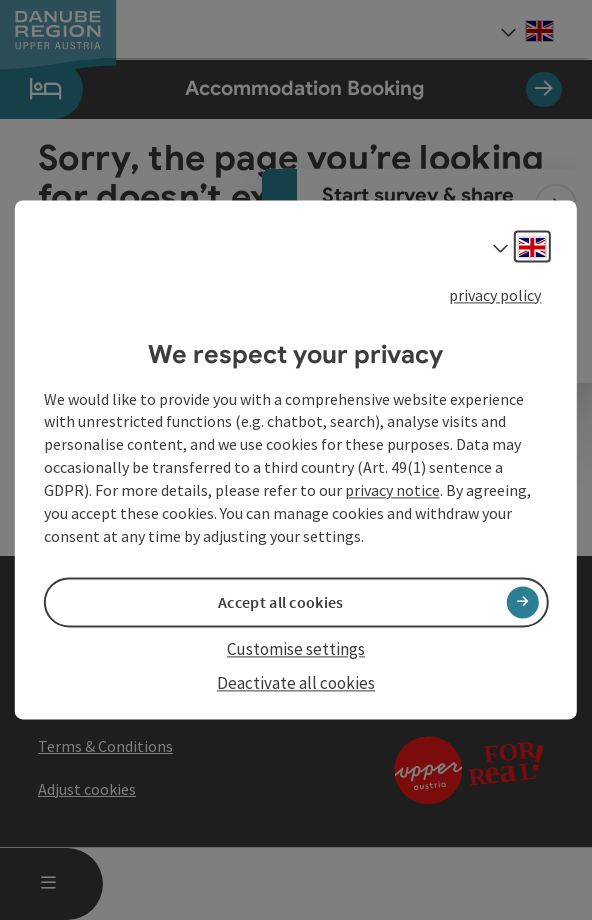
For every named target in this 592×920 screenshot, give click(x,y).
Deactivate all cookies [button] (296, 683)
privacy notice (392, 490)
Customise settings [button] (296, 649)
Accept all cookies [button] (280, 602)
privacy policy (495, 295)
